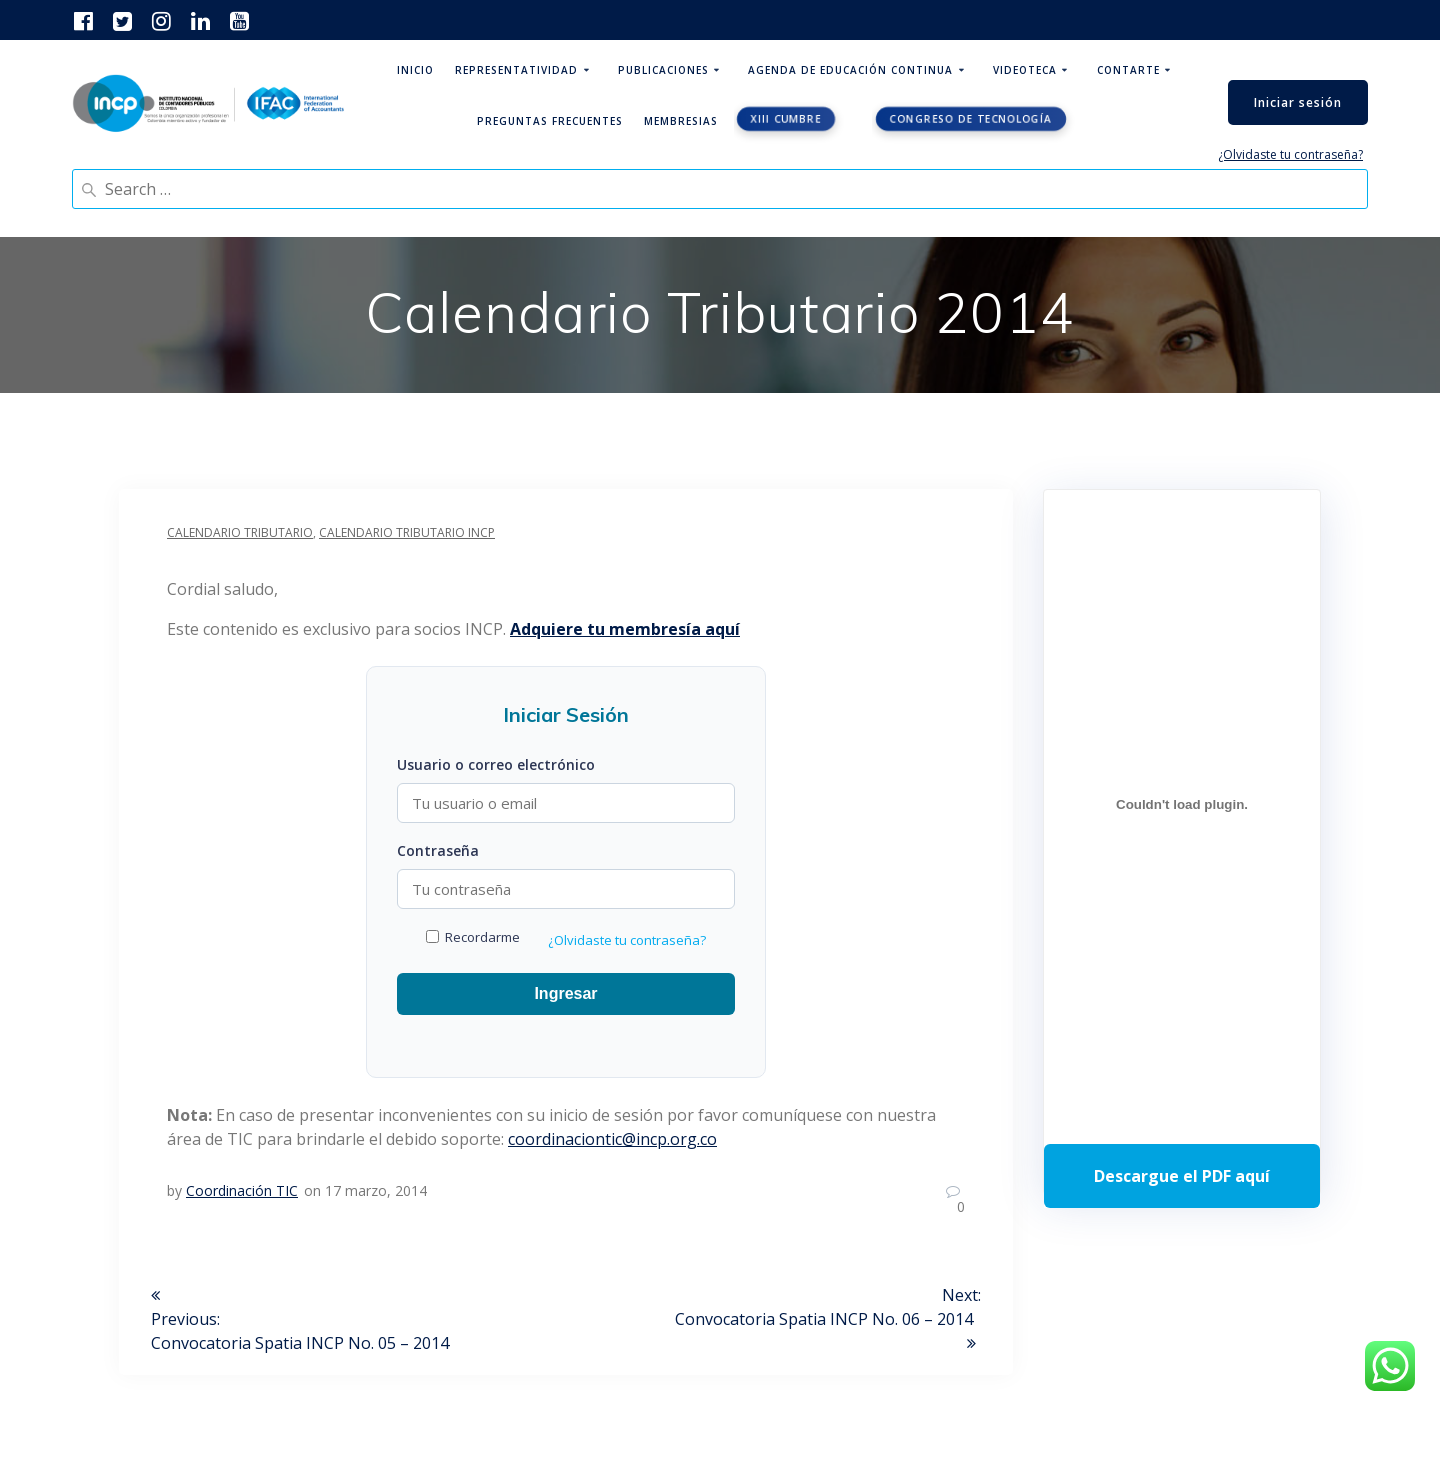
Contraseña (438, 850)
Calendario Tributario (240, 532)
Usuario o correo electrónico (496, 764)
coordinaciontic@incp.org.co (612, 1139)
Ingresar (565, 993)
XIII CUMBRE (785, 119)
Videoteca (1025, 70)
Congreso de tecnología (970, 119)
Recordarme (473, 937)
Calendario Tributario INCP (407, 532)
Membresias (681, 121)
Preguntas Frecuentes (550, 121)
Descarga (1182, 1176)
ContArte (1128, 70)
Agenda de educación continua (850, 70)
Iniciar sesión (1298, 102)
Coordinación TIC (242, 1190)
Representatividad (516, 70)
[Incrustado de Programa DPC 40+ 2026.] (1182, 804)
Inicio (415, 70)
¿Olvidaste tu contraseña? (1290, 154)
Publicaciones (663, 70)
